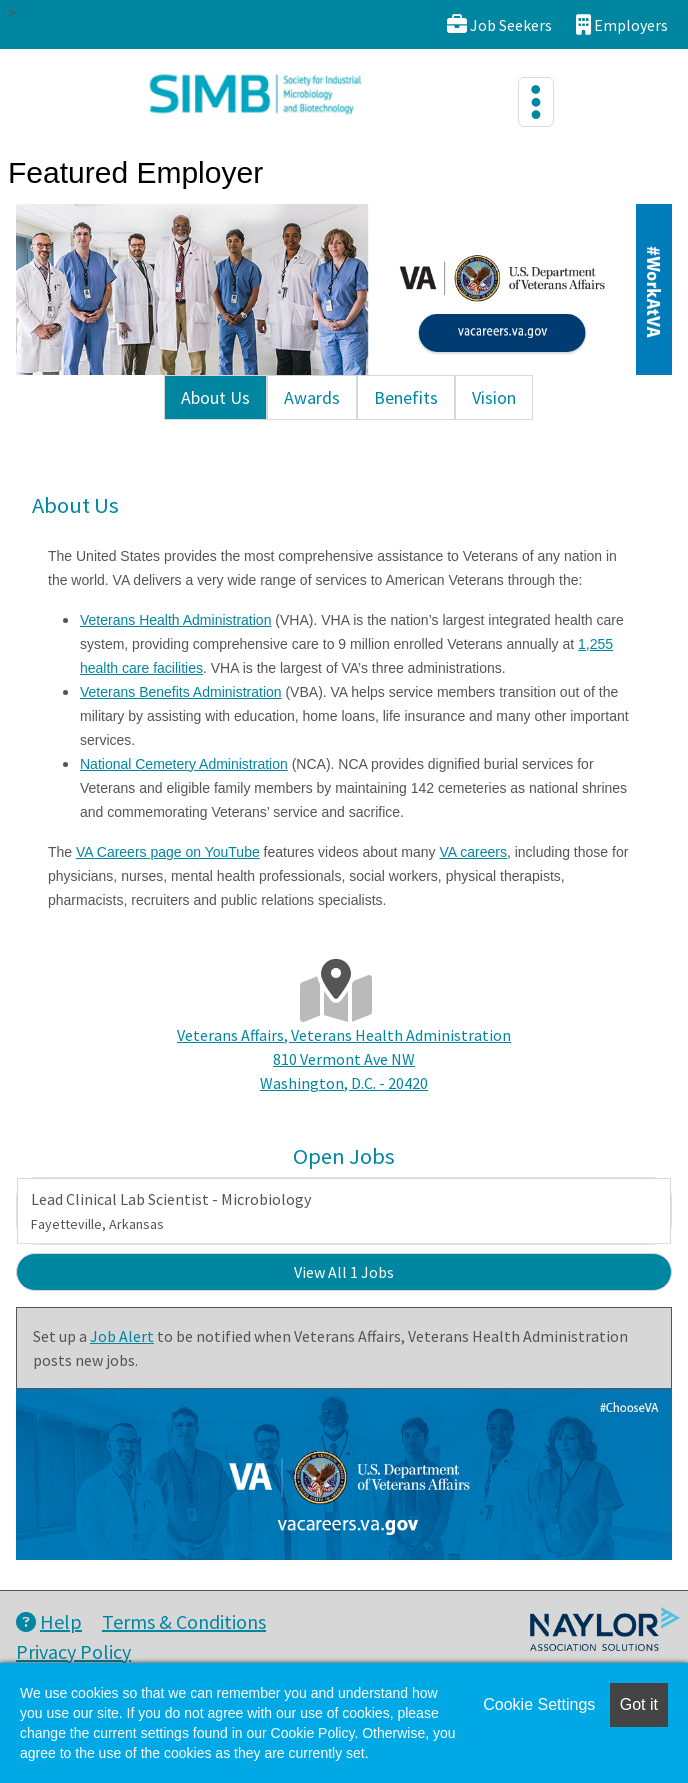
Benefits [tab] (406, 397)
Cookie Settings (539, 1704)
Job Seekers (499, 24)
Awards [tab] (312, 397)
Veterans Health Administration (175, 620)
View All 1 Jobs (344, 1272)
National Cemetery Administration (184, 764)
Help (49, 1621)
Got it (639, 1704)
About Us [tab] (215, 397)
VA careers (473, 852)
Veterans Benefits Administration (181, 692)
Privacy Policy (73, 1651)
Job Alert (122, 1336)
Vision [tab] (494, 397)
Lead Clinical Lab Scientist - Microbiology (171, 1211)
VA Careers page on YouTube (168, 852)
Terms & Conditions (184, 1621)
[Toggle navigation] (536, 102)
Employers (622, 24)
